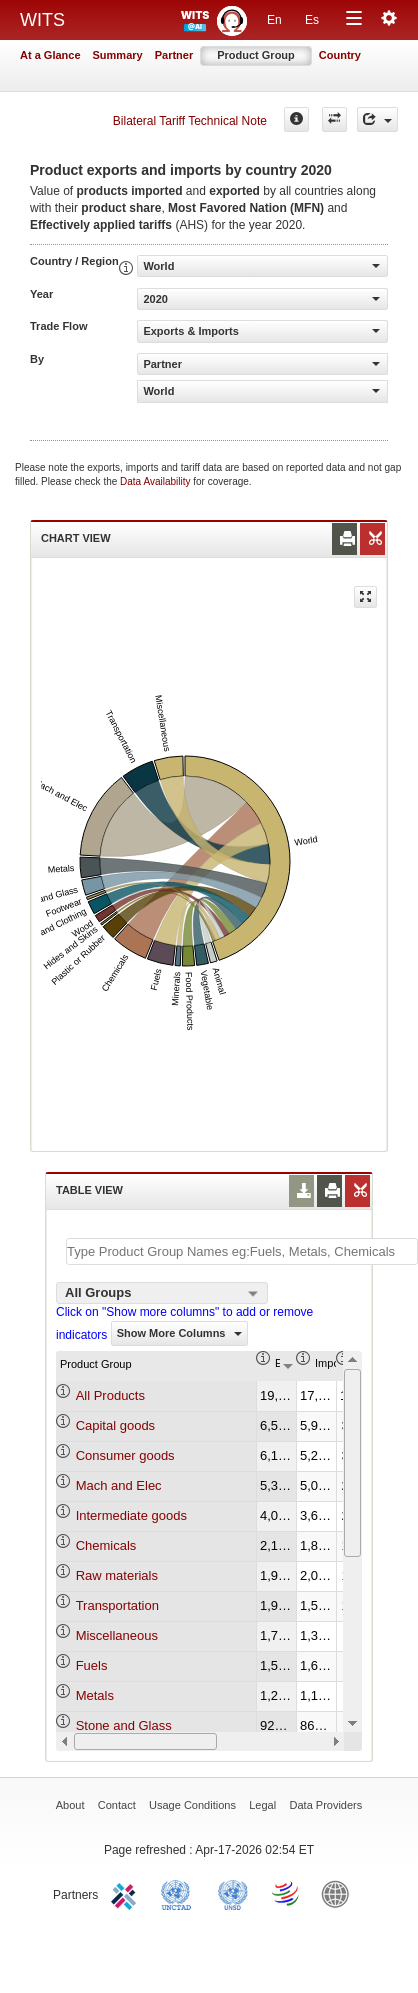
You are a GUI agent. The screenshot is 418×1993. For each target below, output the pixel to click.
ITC (127, 1893)
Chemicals (106, 1545)
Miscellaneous (117, 1635)
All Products (110, 1395)
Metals (95, 1695)
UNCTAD (180, 1893)
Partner (174, 55)
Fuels (92, 1665)
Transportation (117, 1605)
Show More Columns (179, 1333)
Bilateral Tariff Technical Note (190, 121)
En (274, 20)
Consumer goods (125, 1455)
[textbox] (242, 1251)
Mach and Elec (119, 1485)
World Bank (340, 1893)
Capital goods (116, 1425)
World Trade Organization (287, 1893)
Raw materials (117, 1575)
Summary (118, 55)
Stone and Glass (124, 1725)
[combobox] (162, 1293)
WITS (42, 20)
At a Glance (50, 55)
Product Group (256, 55)
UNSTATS (233, 1893)
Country (340, 55)
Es (312, 20)
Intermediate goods (131, 1515)
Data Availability (156, 481)
